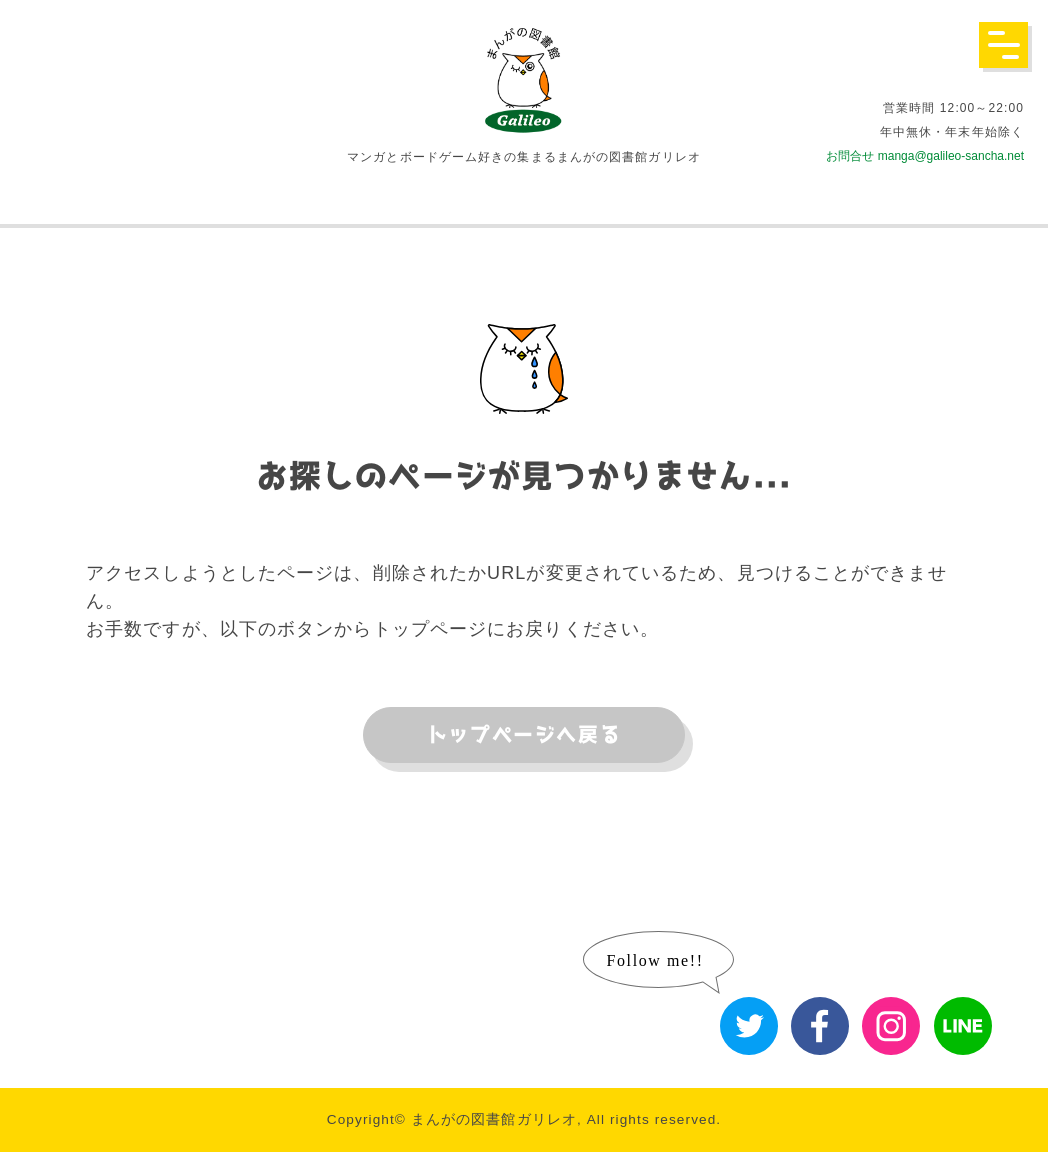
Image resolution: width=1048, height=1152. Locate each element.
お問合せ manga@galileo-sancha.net (925, 156)
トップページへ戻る (524, 735)
